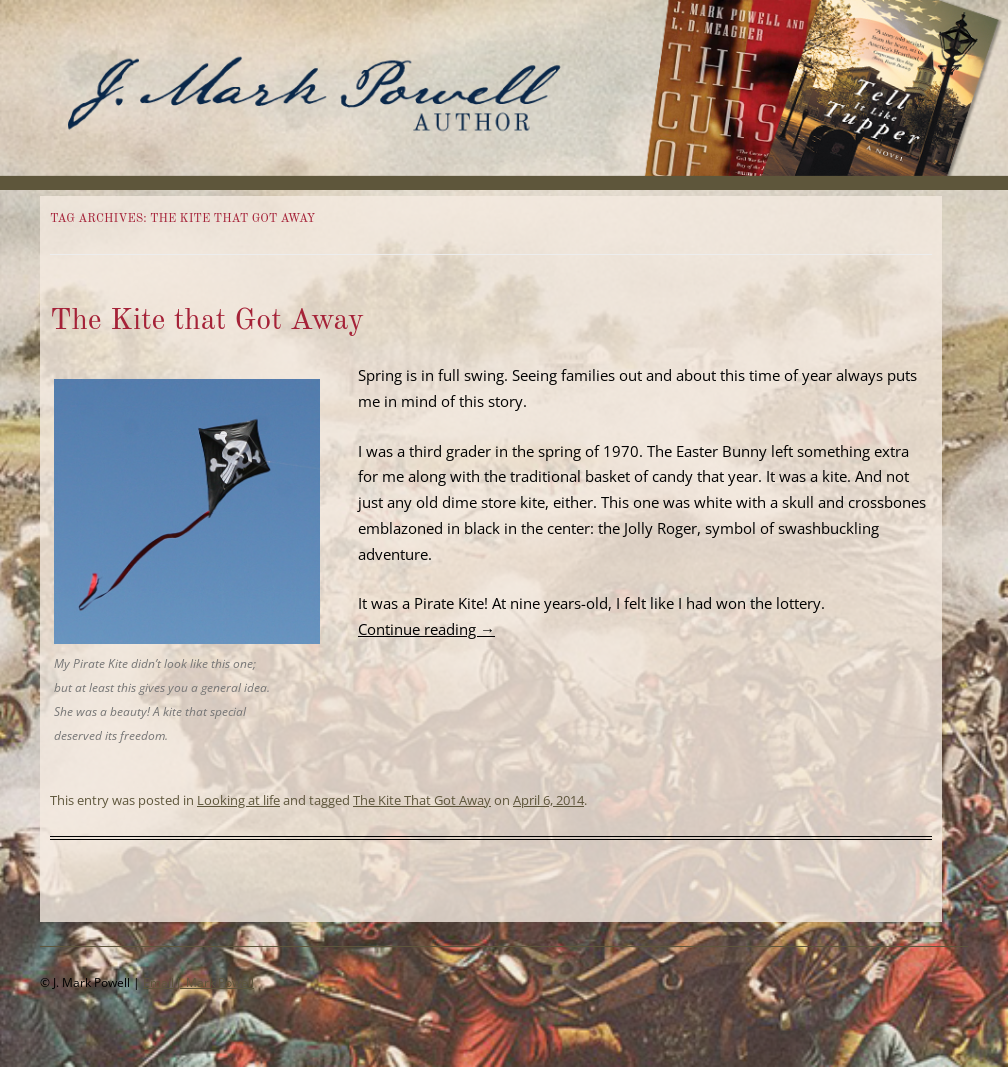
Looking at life (238, 800)
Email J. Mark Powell (198, 982)
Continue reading (426, 629)
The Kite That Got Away (422, 800)
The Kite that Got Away (207, 321)
